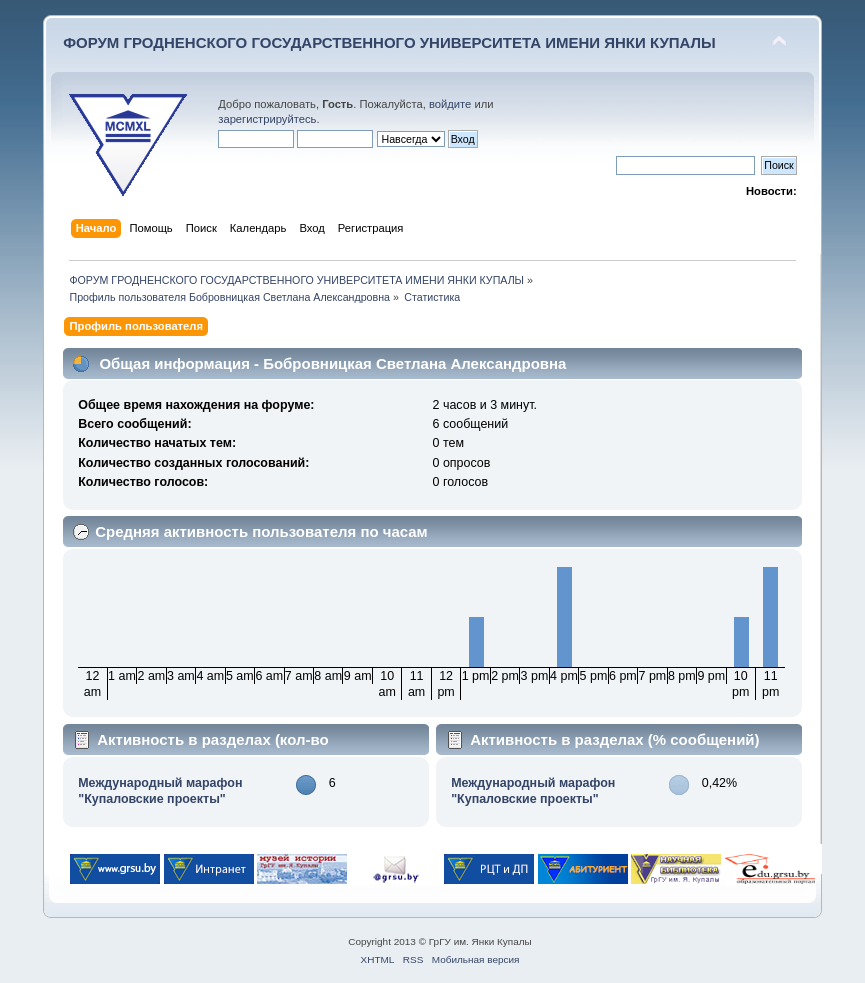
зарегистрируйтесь (267, 119)
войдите (450, 104)
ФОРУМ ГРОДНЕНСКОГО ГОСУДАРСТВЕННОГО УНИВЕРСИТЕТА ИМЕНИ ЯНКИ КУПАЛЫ (389, 42)
